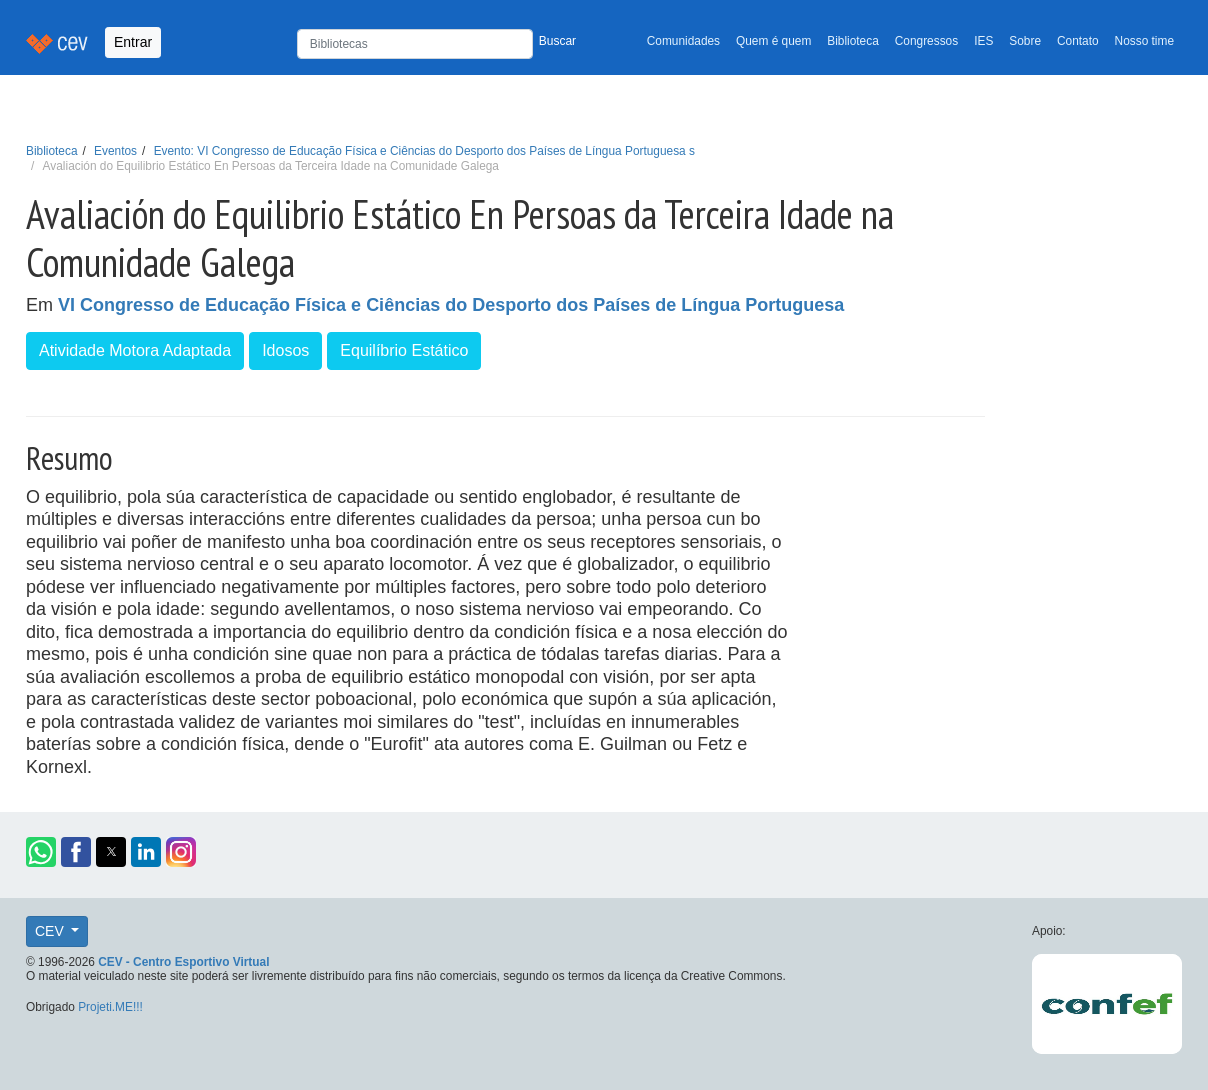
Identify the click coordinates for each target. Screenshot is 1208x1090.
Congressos (926, 41)
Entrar (133, 42)
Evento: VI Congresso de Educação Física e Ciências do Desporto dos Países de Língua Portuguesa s (424, 151)
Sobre (1025, 41)
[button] (41, 852)
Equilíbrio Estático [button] (404, 350)
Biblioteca (853, 41)
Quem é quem (773, 41)
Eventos (115, 151)
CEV (51, 931)
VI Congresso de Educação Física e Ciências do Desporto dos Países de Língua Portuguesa (451, 305)
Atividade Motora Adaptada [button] (135, 350)
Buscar (557, 41)
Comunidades (683, 41)
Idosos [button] (285, 350)
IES (983, 41)
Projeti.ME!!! (110, 1007)
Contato (1078, 41)
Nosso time (1144, 41)
